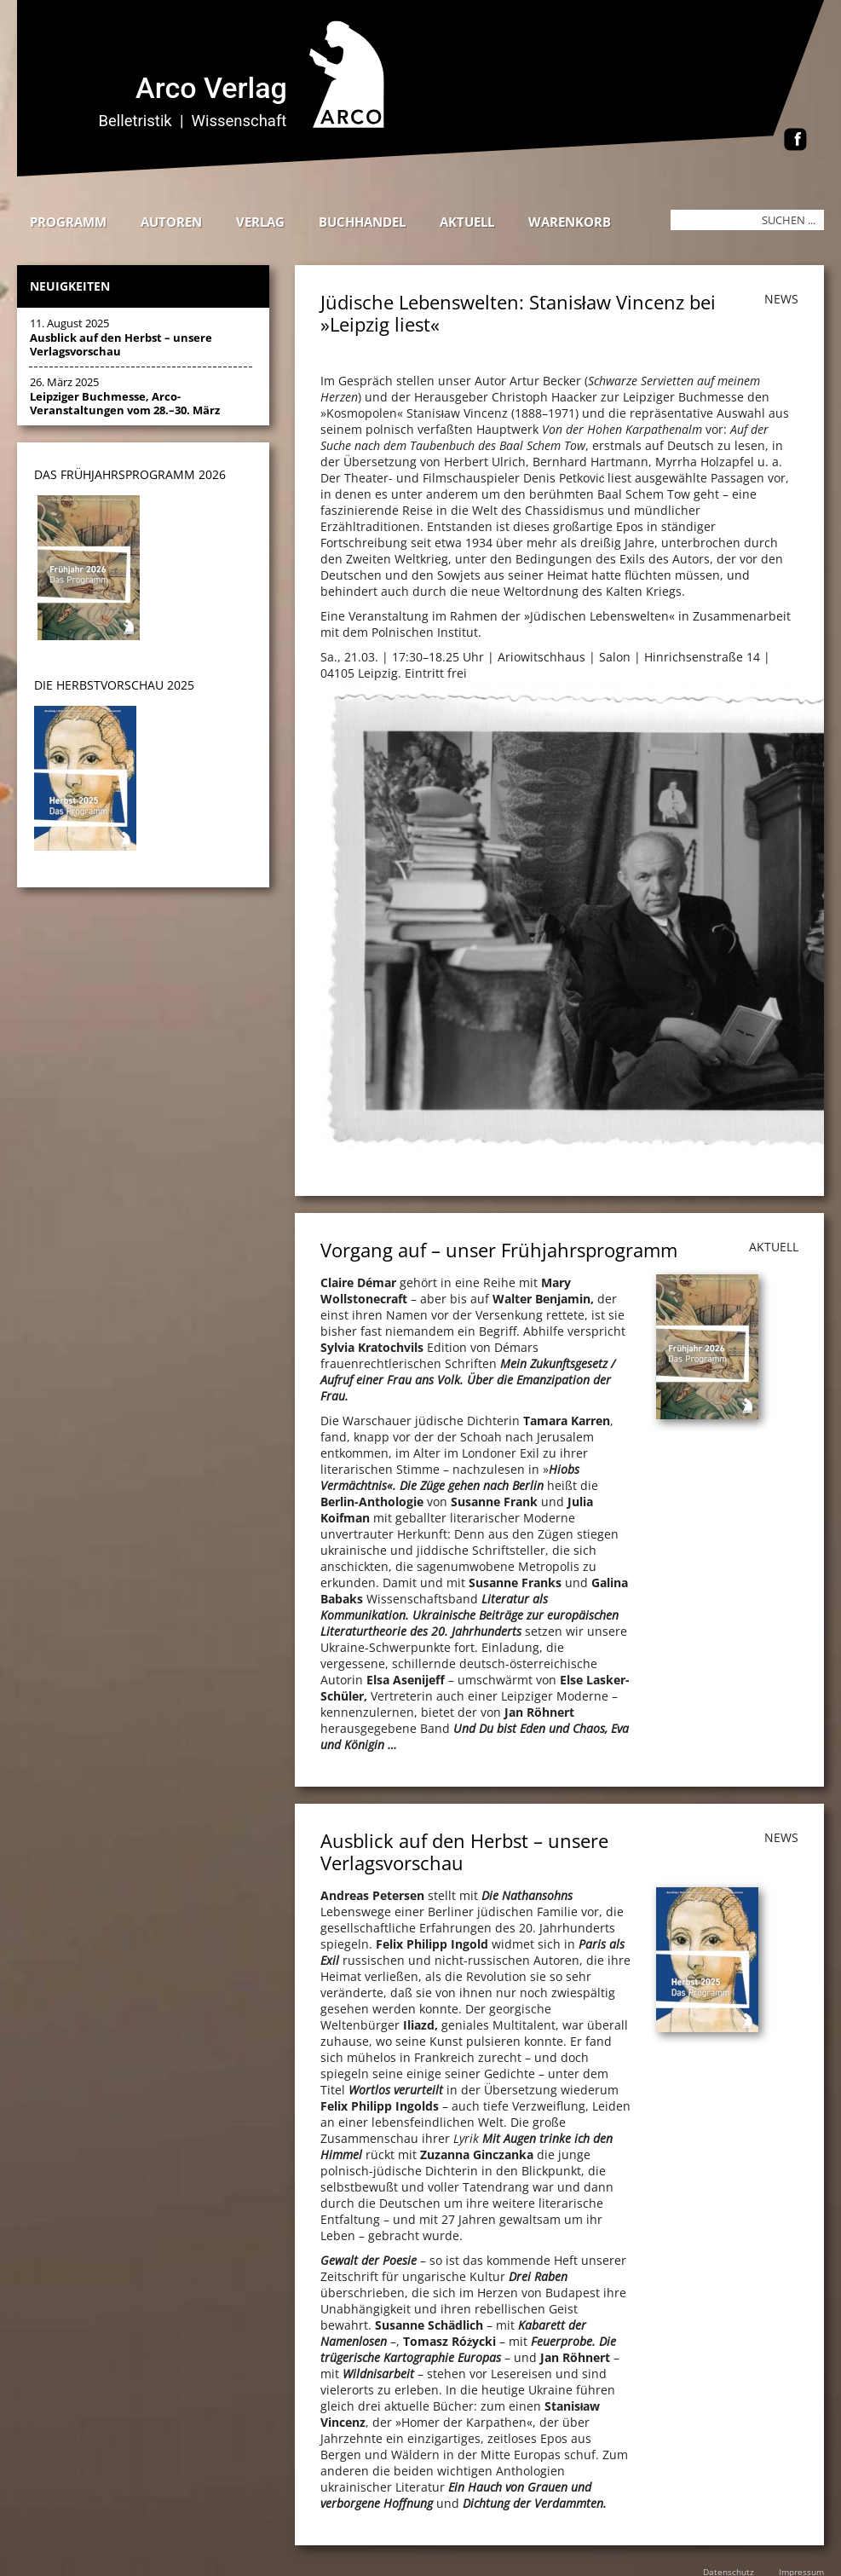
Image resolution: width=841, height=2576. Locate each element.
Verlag (260, 221)
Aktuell (467, 221)
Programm (68, 221)
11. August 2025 (121, 337)
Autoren (171, 221)
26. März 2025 (125, 396)
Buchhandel (362, 221)
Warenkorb (569, 221)
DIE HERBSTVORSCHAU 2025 (114, 685)
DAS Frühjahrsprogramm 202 (126, 474)
